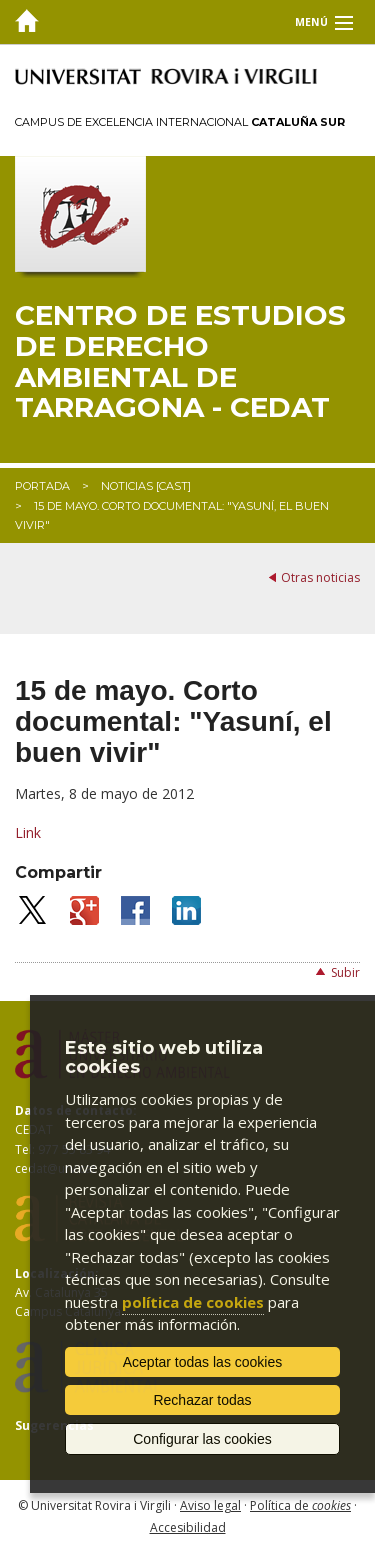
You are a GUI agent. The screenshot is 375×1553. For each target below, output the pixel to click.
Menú (311, 22)
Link (28, 832)
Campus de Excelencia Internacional (180, 122)
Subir (345, 972)
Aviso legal (210, 1505)
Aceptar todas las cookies (203, 1362)
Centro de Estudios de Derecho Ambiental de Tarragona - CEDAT (180, 361)
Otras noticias (320, 577)
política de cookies (193, 1302)
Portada (42, 486)
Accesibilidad (188, 1527)
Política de (300, 1505)
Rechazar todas (202, 1400)
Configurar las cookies (202, 1439)
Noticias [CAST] (146, 486)
